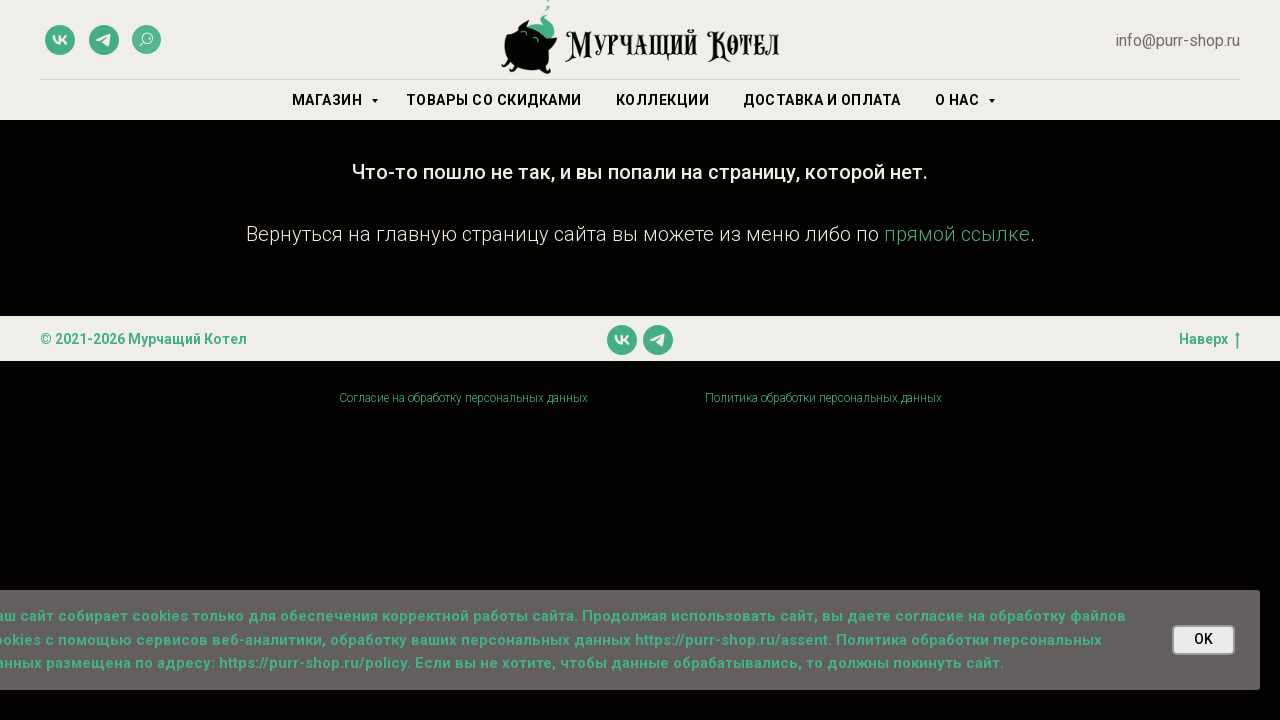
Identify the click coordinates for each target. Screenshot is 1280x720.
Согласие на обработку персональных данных (463, 398)
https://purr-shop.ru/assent (731, 640)
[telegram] (104, 40)
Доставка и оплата (822, 100)
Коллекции (663, 100)
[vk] (60, 40)
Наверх (1209, 340)
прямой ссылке (957, 234)
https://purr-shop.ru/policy (313, 663)
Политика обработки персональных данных (823, 398)
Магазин (329, 100)
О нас (959, 100)
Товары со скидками (494, 100)
